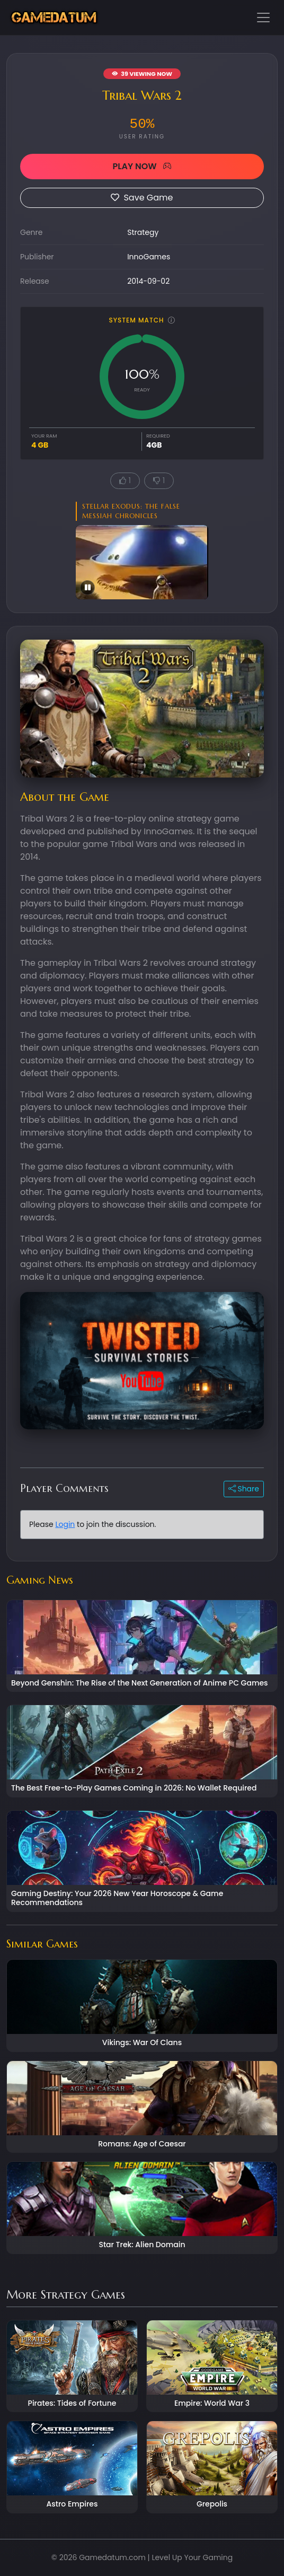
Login (65, 1524)
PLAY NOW (141, 166)
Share (243, 1488)
